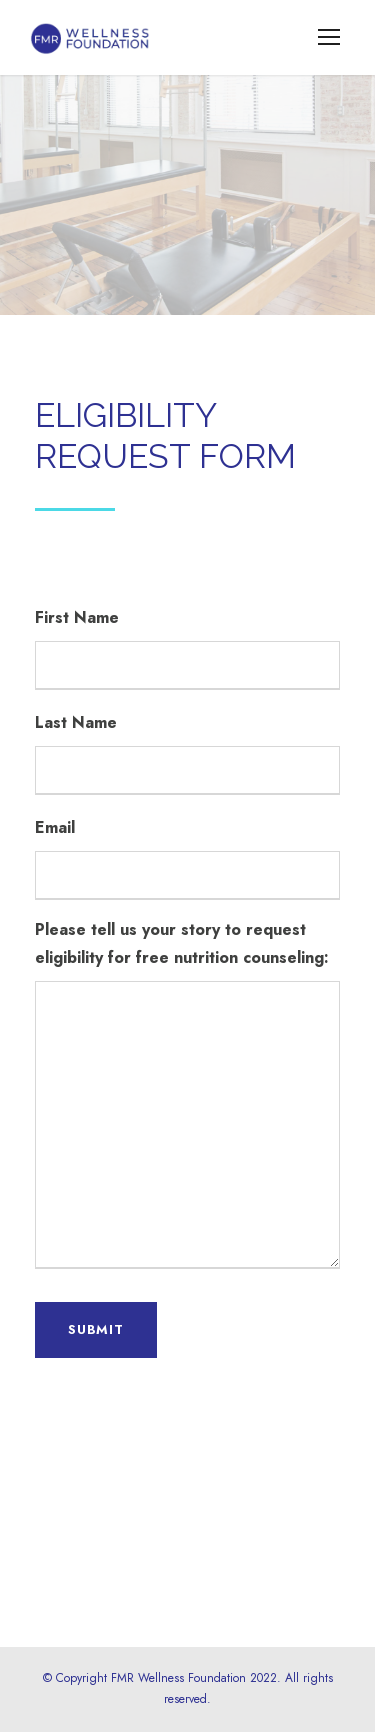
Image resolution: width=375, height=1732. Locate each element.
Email (55, 827)
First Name (77, 617)
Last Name (76, 722)
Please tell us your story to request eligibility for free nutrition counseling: (182, 944)
